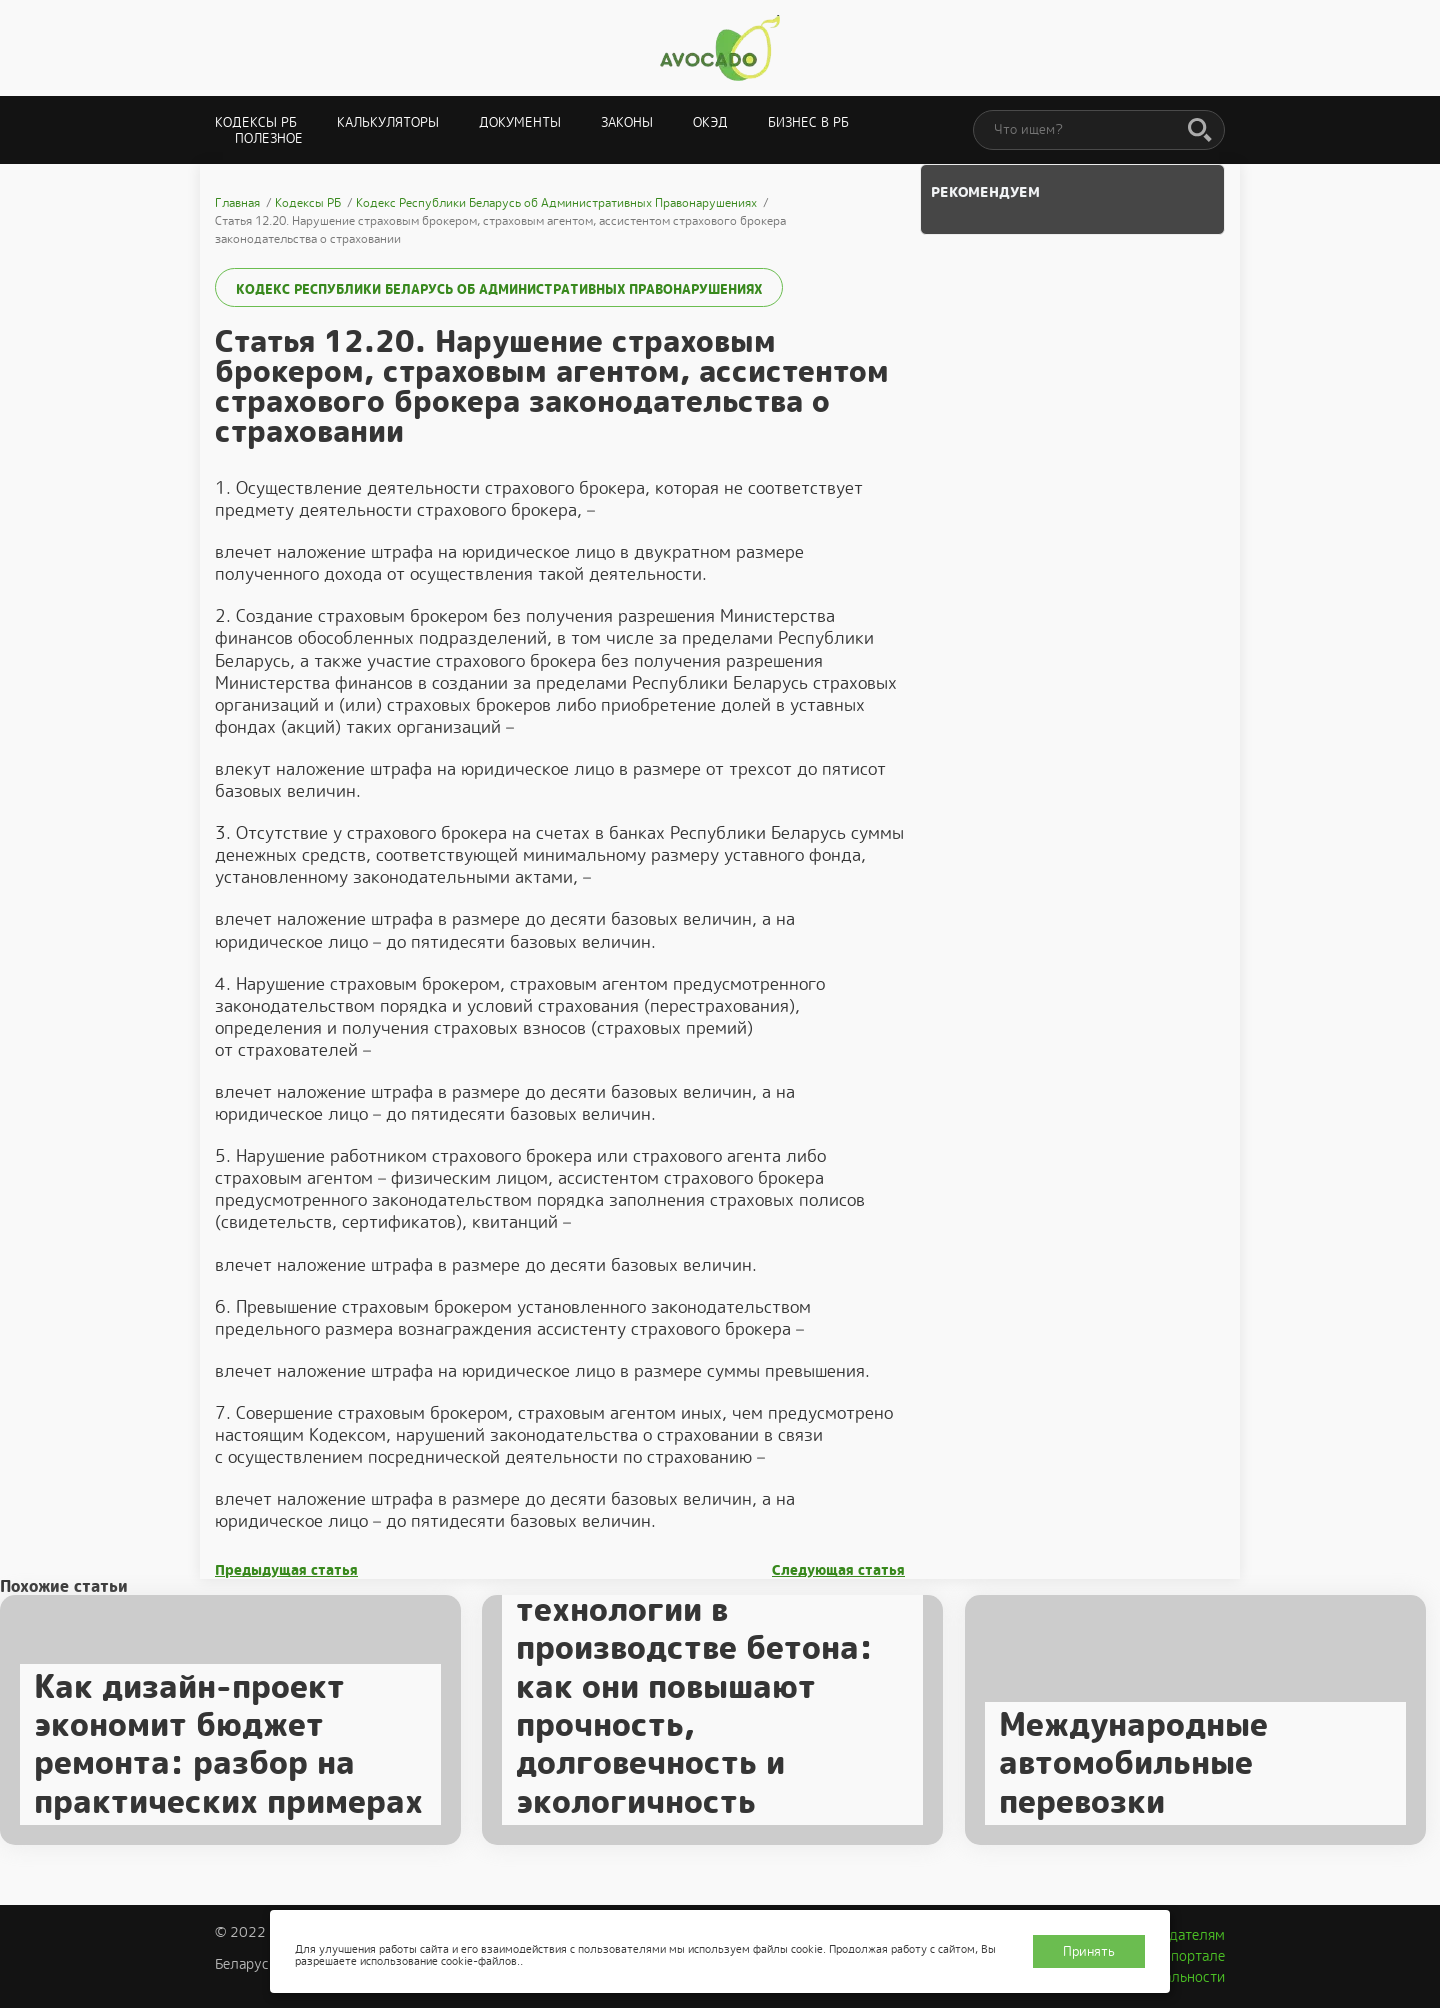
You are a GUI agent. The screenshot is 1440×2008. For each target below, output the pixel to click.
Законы (627, 122)
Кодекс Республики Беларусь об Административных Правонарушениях (499, 289)
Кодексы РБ (256, 122)
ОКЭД (710, 122)
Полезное (269, 138)
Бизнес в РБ (808, 122)
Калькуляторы (388, 122)
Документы (520, 122)
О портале (1191, 1956)
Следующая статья (838, 1570)
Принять (1089, 1951)
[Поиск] (1200, 131)
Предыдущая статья (286, 1570)
